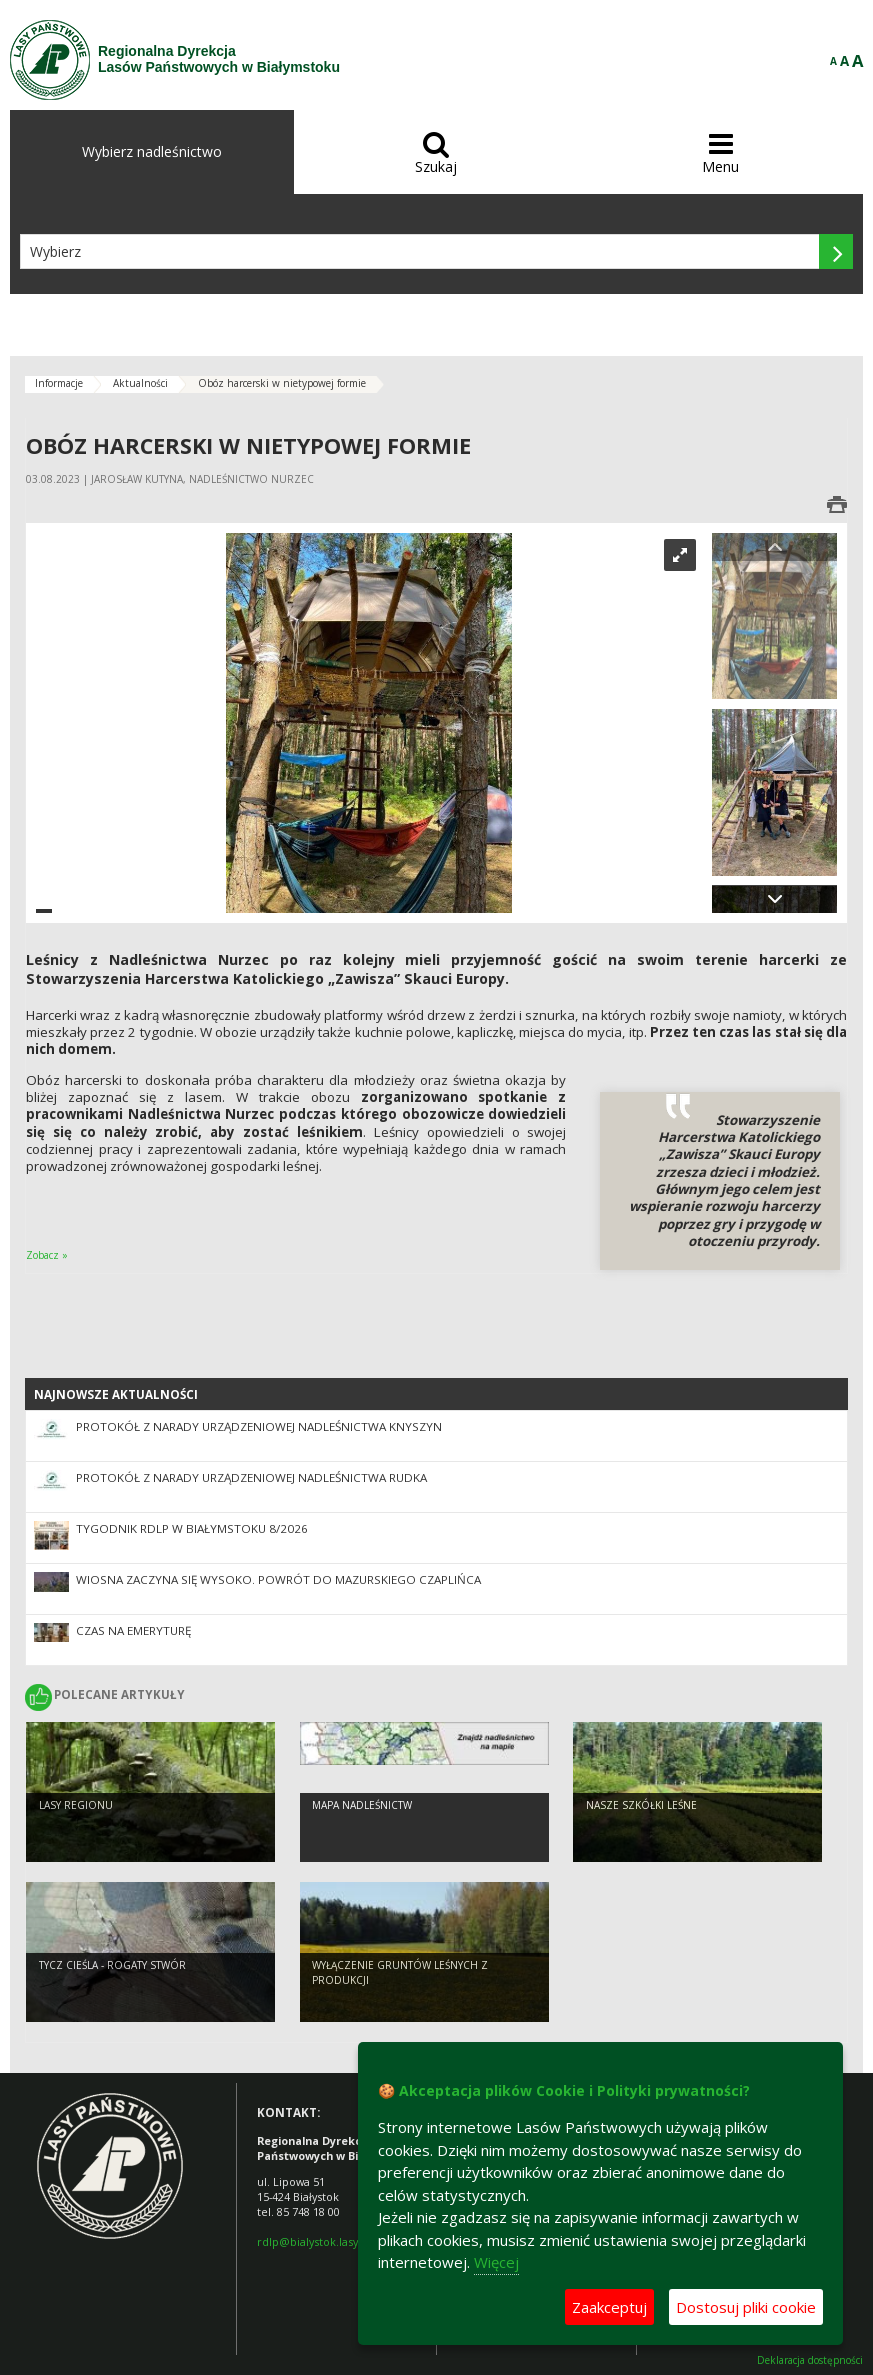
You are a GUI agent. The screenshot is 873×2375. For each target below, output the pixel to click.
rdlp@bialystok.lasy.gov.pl (324, 2241)
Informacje (59, 383)
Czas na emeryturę (133, 1630)
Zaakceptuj (609, 2307)
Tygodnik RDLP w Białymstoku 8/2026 (192, 1528)
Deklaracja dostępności (810, 2360)
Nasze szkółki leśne (641, 1824)
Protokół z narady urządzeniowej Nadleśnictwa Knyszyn (259, 1426)
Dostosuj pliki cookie (746, 2307)
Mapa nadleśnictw (362, 1824)
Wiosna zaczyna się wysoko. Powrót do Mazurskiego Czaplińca (278, 1579)
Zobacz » (47, 1255)
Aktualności (140, 383)
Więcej (496, 2262)
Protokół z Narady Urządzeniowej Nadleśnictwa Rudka (251, 1477)
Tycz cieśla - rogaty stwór (112, 1984)
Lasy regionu (76, 1824)
